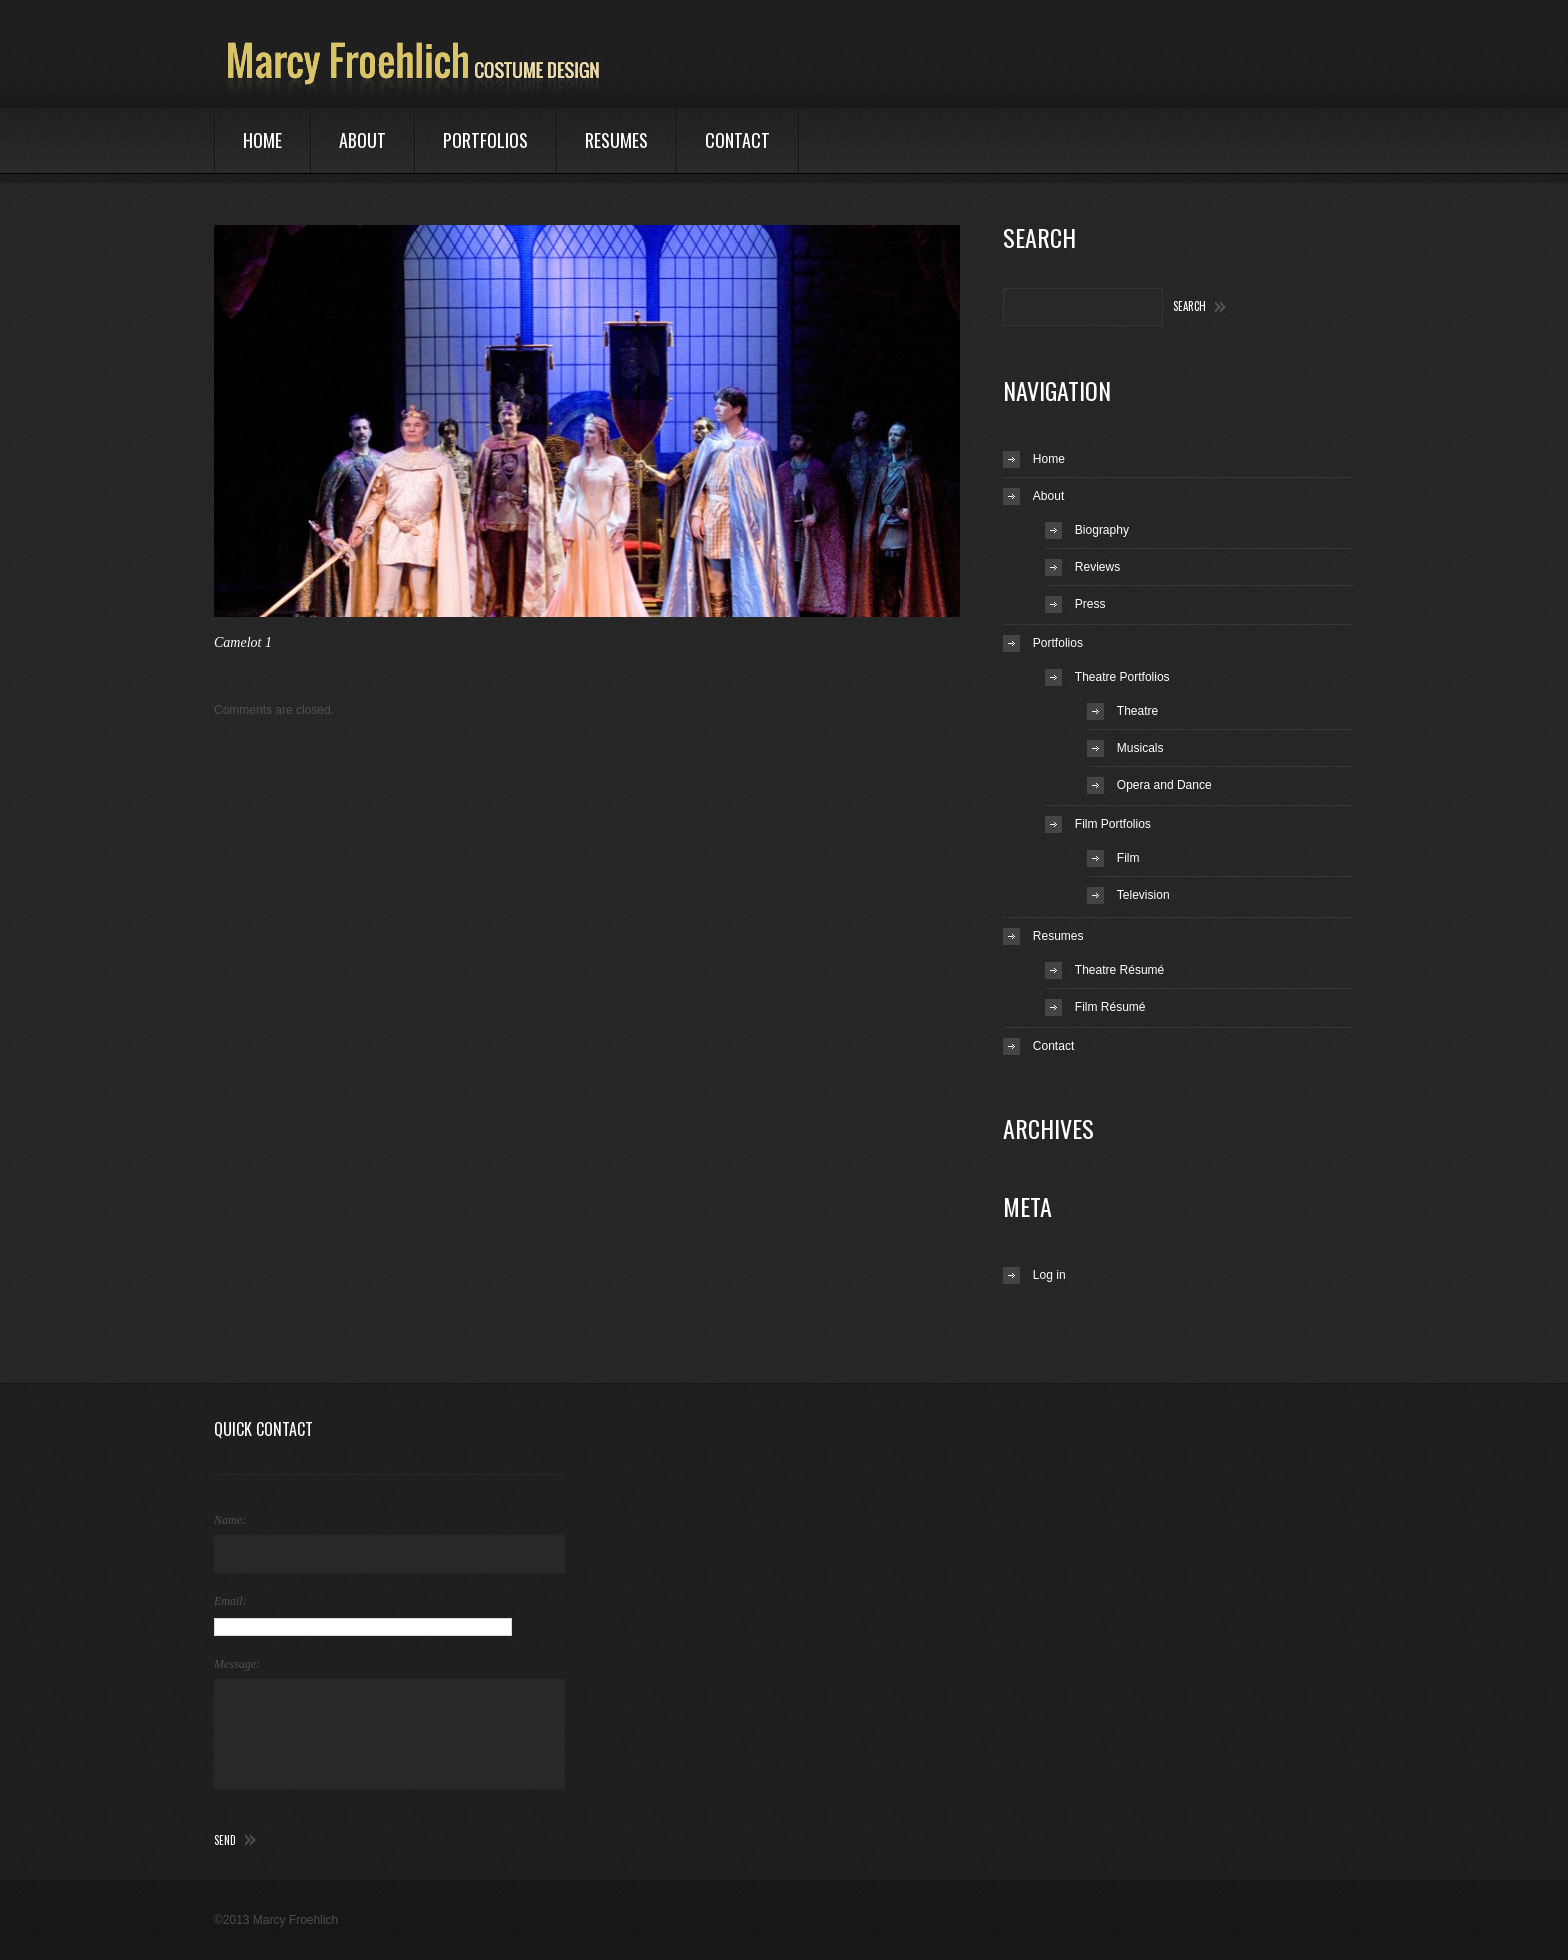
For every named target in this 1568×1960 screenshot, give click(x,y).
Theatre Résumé (1119, 970)
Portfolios (485, 140)
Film (1128, 858)
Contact (737, 140)
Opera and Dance (1164, 785)
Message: (237, 1664)
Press (1090, 604)
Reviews (1097, 567)
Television (1143, 895)
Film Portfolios (1113, 824)
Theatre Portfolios (1122, 677)
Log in (1049, 1275)
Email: (230, 1601)
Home (262, 140)
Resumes (616, 140)
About (362, 140)
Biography (1102, 530)
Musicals (1140, 748)
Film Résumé (1110, 1007)
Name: (230, 1520)
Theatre (1137, 711)
